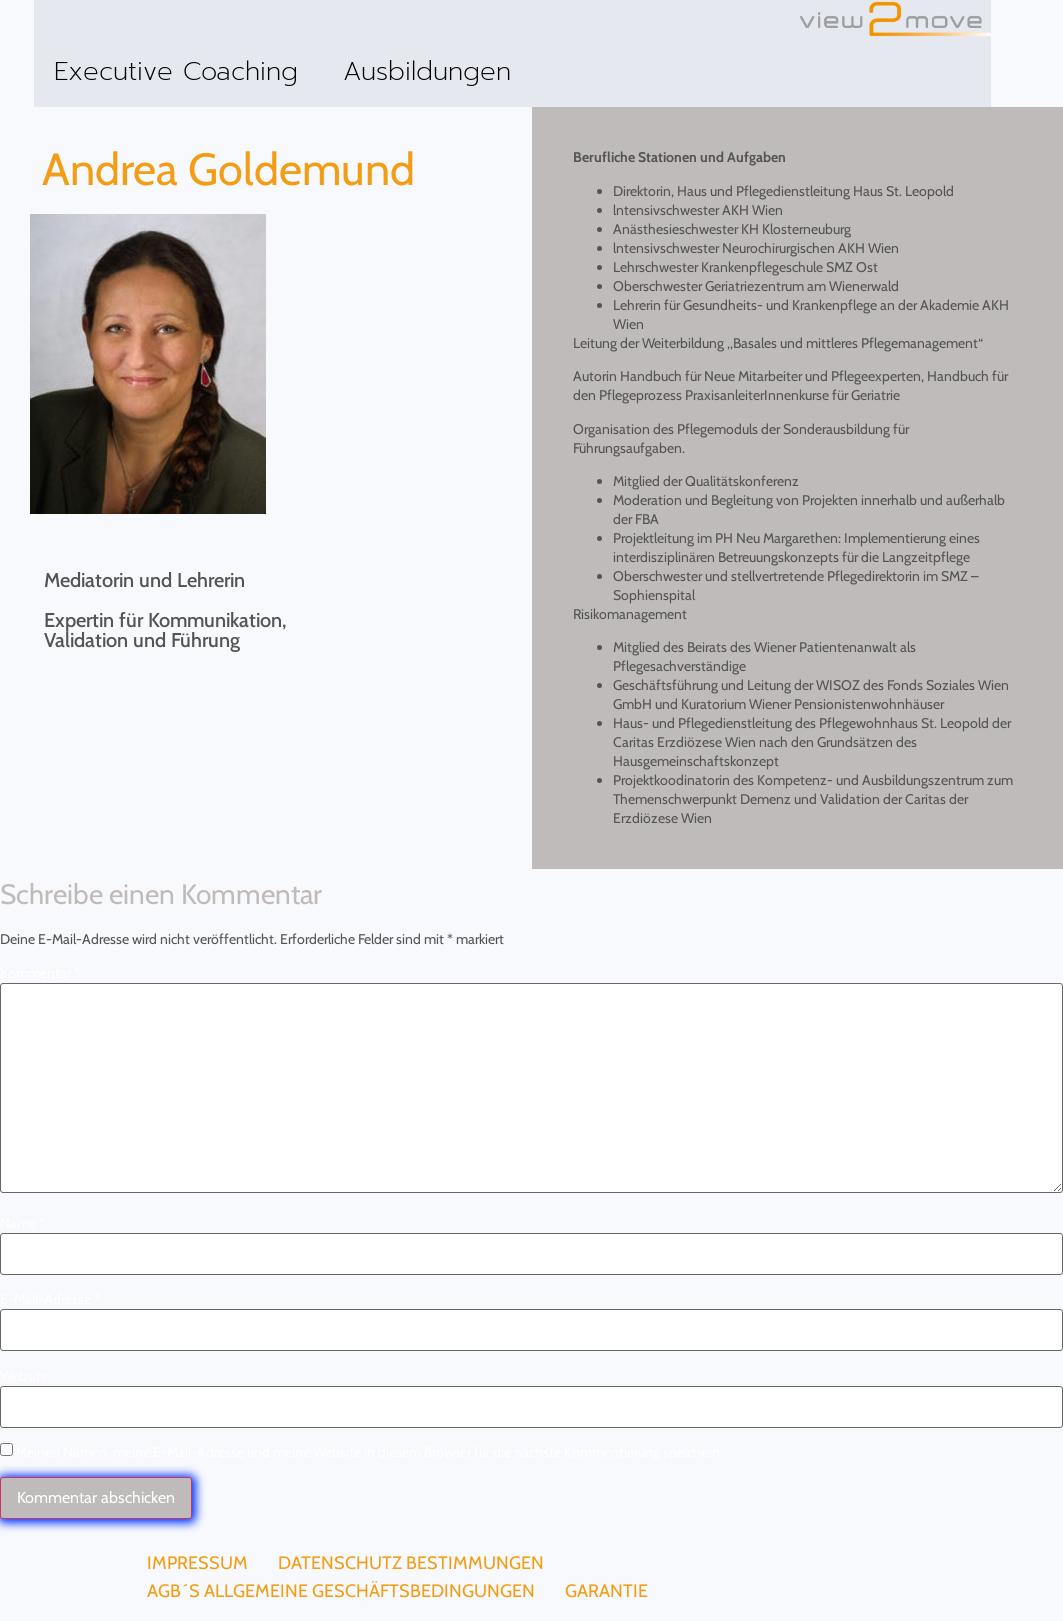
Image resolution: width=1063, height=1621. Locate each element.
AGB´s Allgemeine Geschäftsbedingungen (341, 1591)
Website (24, 1376)
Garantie (606, 1591)
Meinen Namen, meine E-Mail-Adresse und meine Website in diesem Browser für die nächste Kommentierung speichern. (369, 1452)
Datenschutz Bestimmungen (411, 1563)
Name (22, 1223)
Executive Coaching (176, 71)
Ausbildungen (427, 71)
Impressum (197, 1563)
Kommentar (40, 973)
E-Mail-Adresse (50, 1299)
